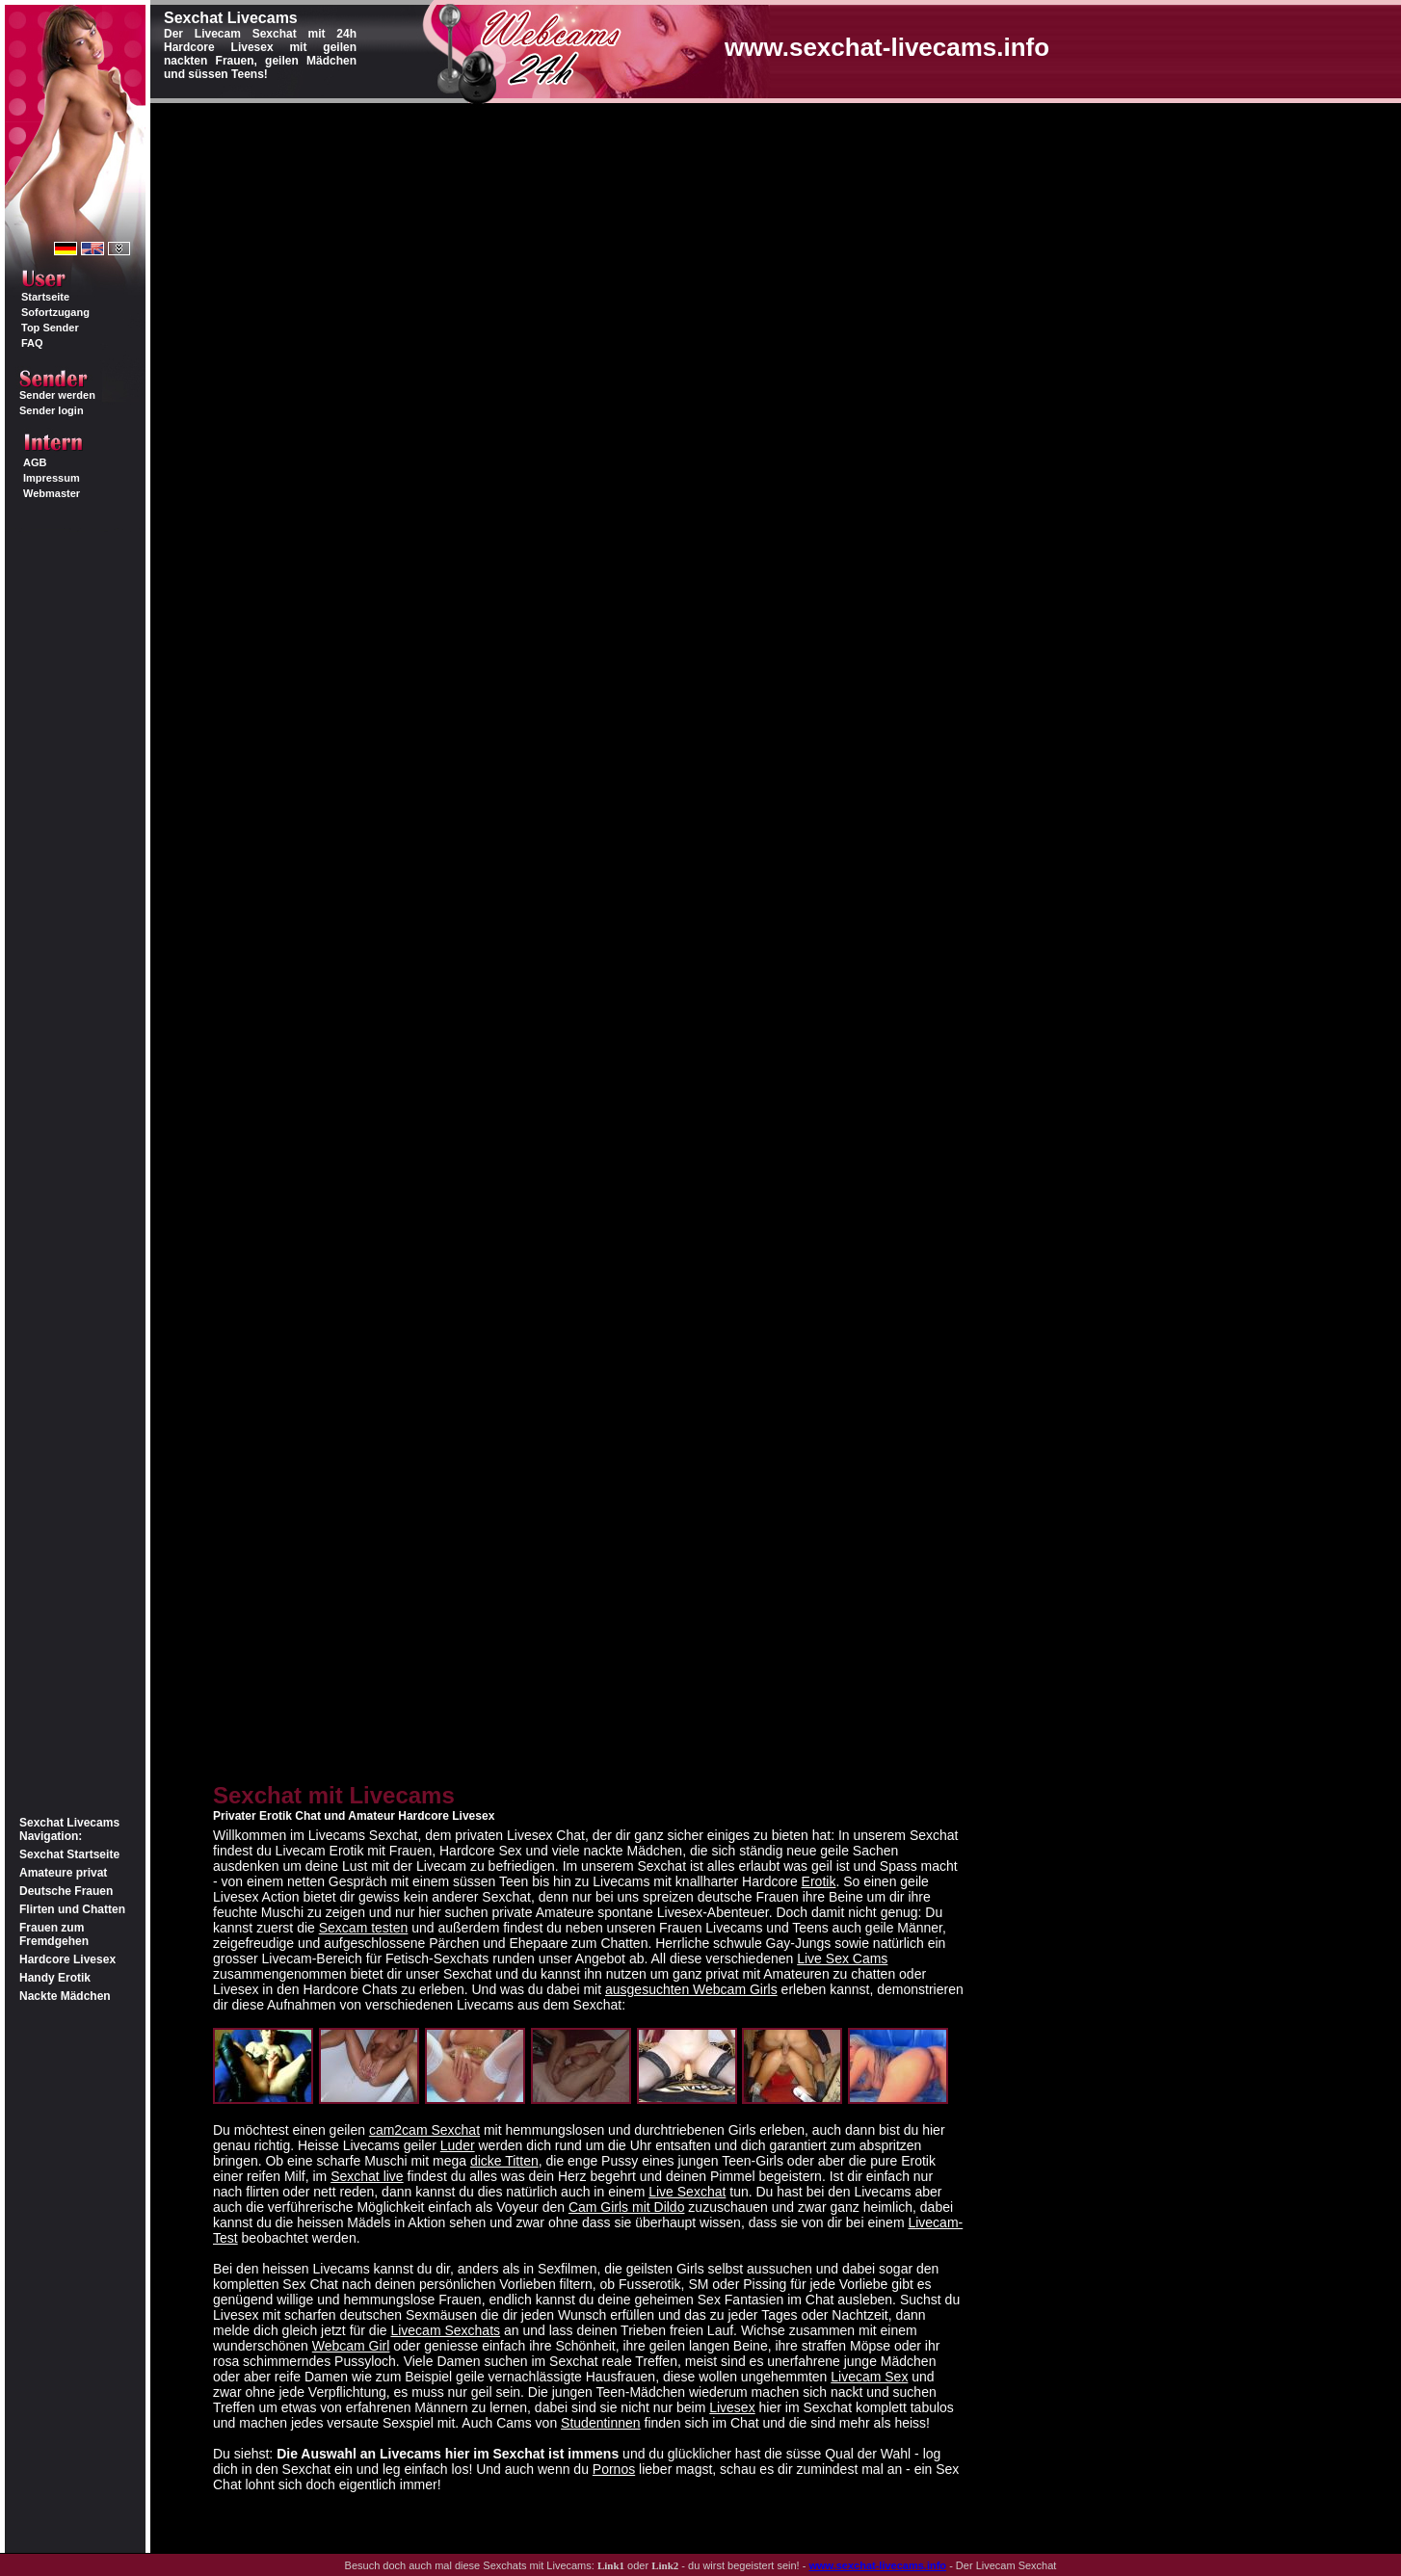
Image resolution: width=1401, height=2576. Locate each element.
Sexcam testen (364, 1927)
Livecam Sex (869, 2376)
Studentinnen (601, 2423)
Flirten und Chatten (72, 1909)
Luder (457, 2145)
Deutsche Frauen (66, 1891)
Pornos (614, 2469)
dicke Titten (504, 2161)
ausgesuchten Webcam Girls (691, 1989)
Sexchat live (366, 2176)
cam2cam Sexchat (424, 2130)
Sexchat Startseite (69, 1854)
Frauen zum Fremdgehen (54, 1934)
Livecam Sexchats (445, 2330)
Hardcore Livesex (67, 1959)
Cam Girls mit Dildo (626, 2207)
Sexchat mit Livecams (334, 1795)
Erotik (819, 1881)
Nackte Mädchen (65, 1996)
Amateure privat (63, 1872)
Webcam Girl (351, 2345)
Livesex (731, 2407)
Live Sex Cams (842, 1958)
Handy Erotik (55, 1978)
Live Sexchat (687, 2191)
